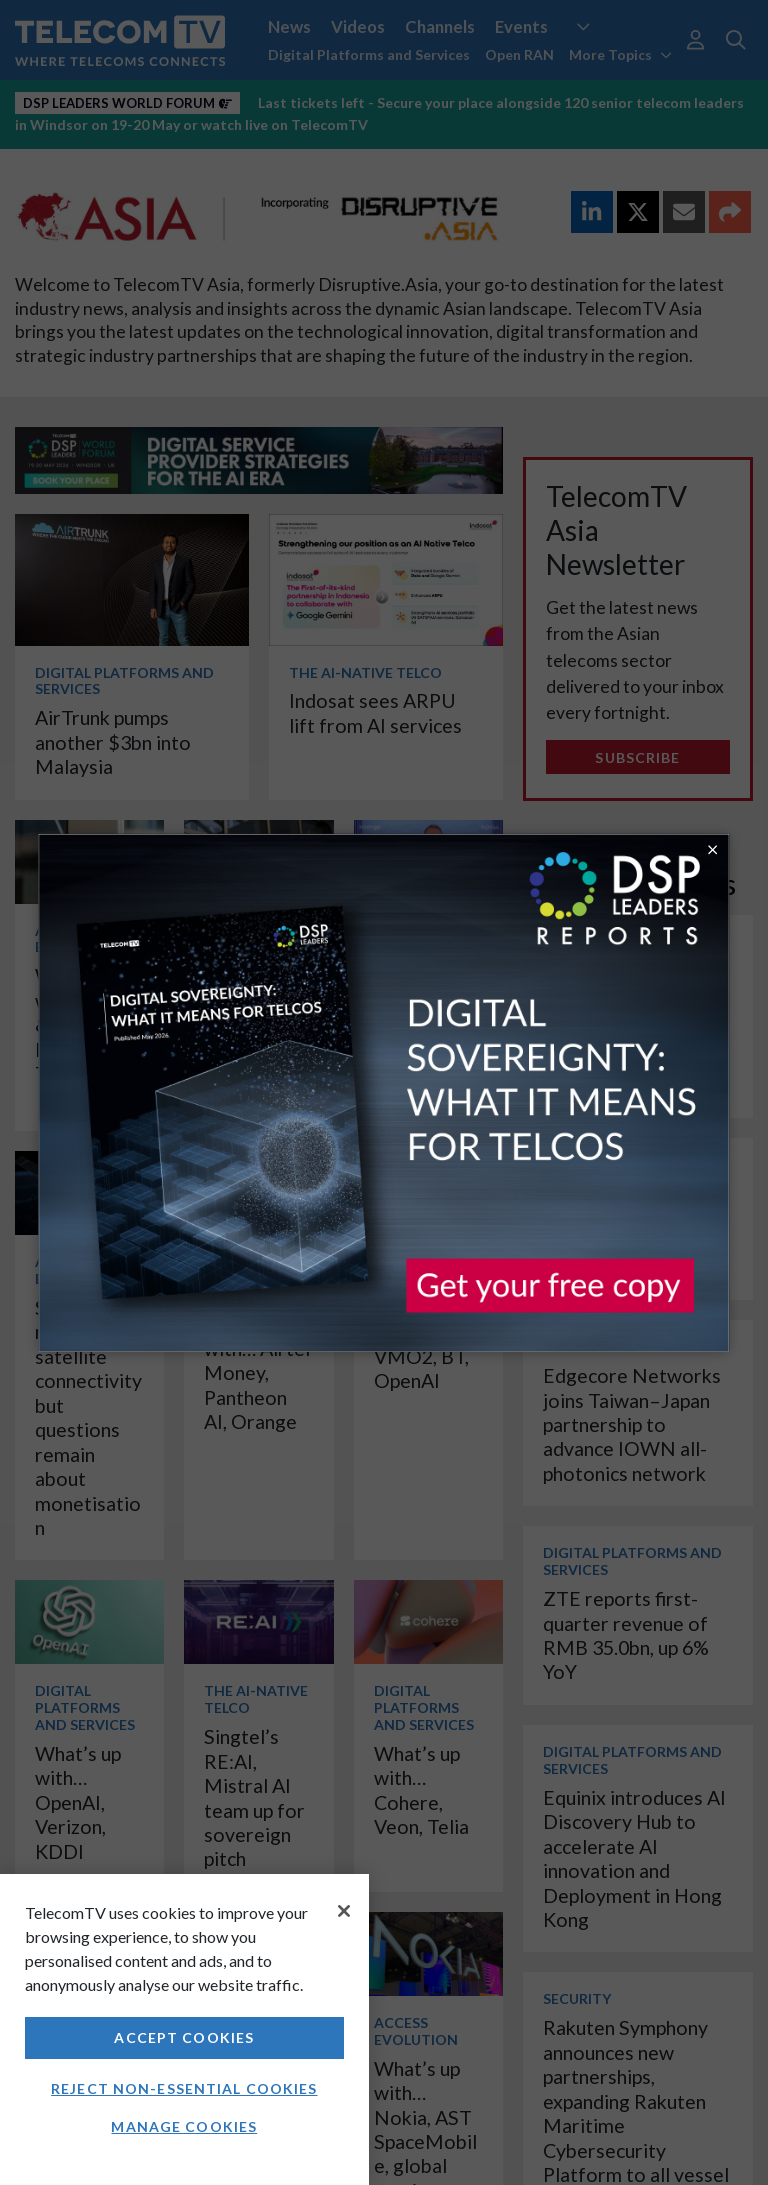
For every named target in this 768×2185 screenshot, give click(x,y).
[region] (184, 2029)
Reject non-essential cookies (184, 2088)
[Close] (344, 1911)
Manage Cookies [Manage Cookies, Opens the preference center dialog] (184, 2126)
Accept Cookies (184, 2037)
